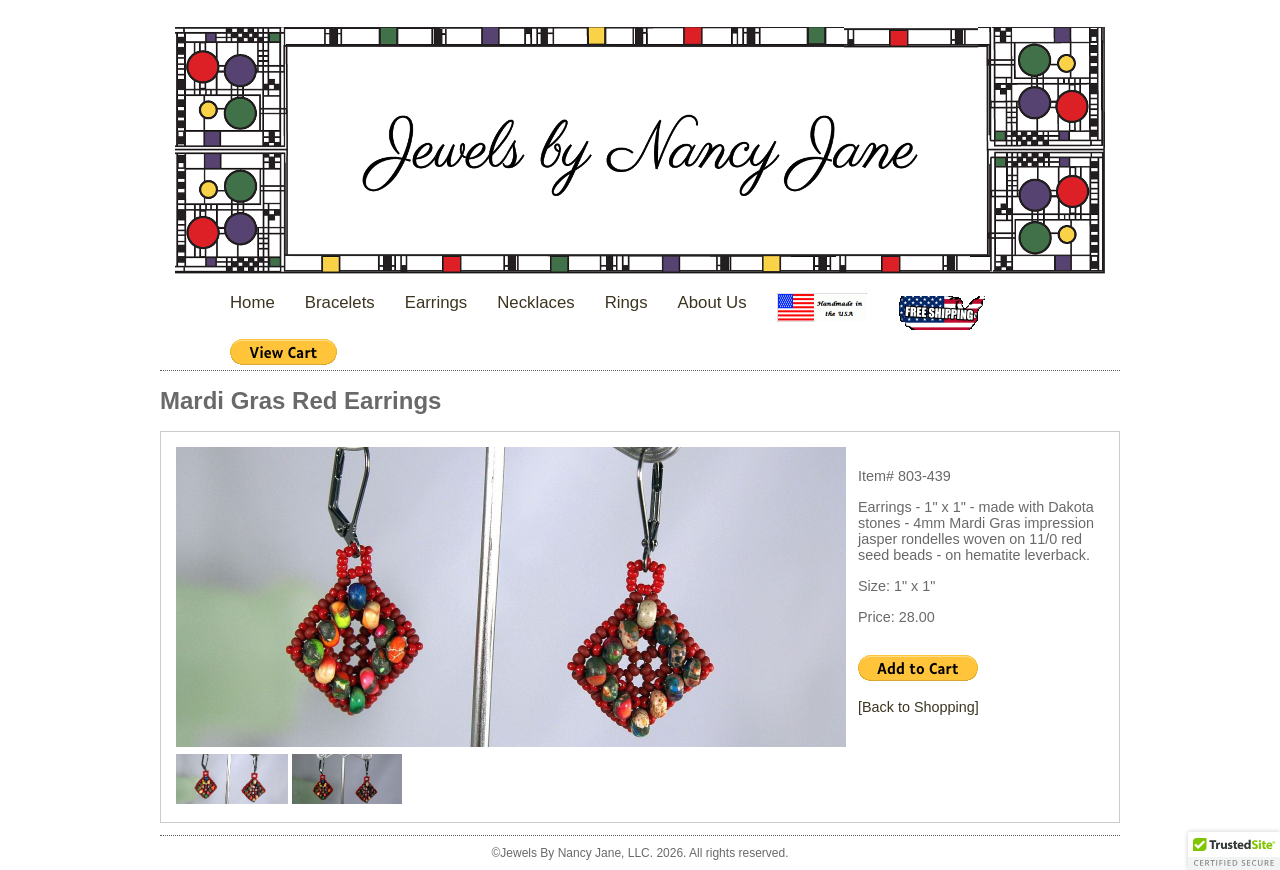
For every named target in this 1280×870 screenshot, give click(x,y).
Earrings (436, 302)
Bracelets (340, 302)
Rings (626, 302)
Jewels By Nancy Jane (640, 152)
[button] (1234, 851)
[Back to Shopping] (918, 707)
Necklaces (535, 302)
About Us (712, 302)
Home (252, 302)
